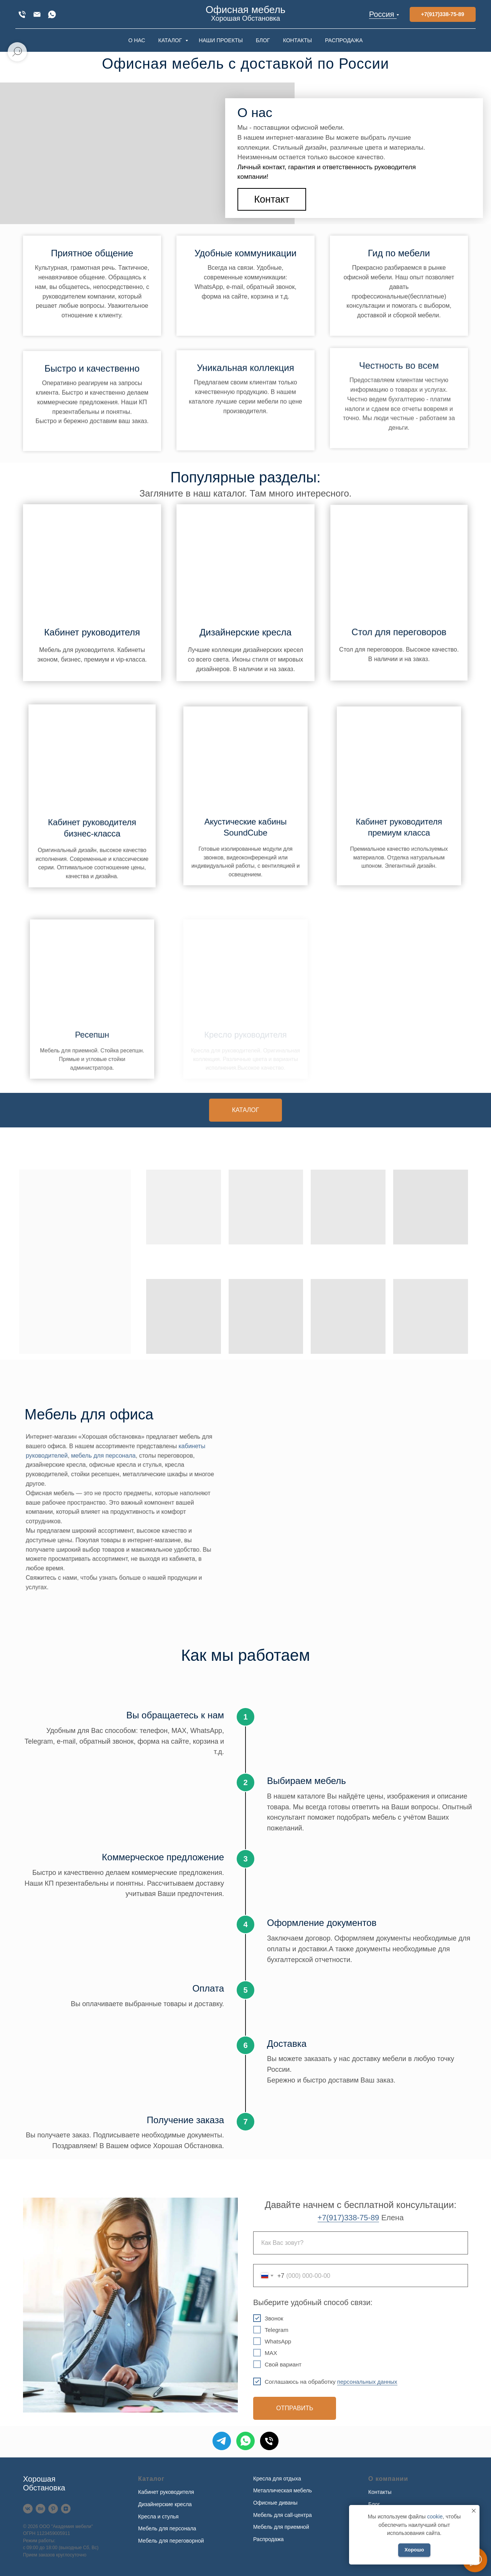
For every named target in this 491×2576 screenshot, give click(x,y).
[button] (271, 199)
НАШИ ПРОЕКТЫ (221, 40)
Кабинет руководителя (92, 630)
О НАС (136, 40)
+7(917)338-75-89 (348, 2217)
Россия (381, 14)
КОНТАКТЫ (297, 40)
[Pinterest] (53, 2508)
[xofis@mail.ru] (37, 14)
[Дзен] (66, 2508)
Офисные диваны (275, 2503)
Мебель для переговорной (171, 2541)
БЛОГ (263, 40)
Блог (374, 2504)
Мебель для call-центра (282, 2515)
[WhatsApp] (52, 14)
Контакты (379, 2492)
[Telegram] (222, 2441)
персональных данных (367, 2381)
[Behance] (40, 2508)
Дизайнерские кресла (165, 2504)
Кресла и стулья (158, 2516)
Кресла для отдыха (277, 2478)
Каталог (151, 2478)
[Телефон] (269, 2441)
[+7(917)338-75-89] (22, 14)
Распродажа (268, 2539)
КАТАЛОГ (170, 40)
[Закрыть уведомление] (474, 2511)
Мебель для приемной (281, 2527)
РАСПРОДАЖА (343, 40)
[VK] (28, 2508)
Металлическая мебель (282, 2490)
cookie (434, 2516)
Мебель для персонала (167, 2528)
